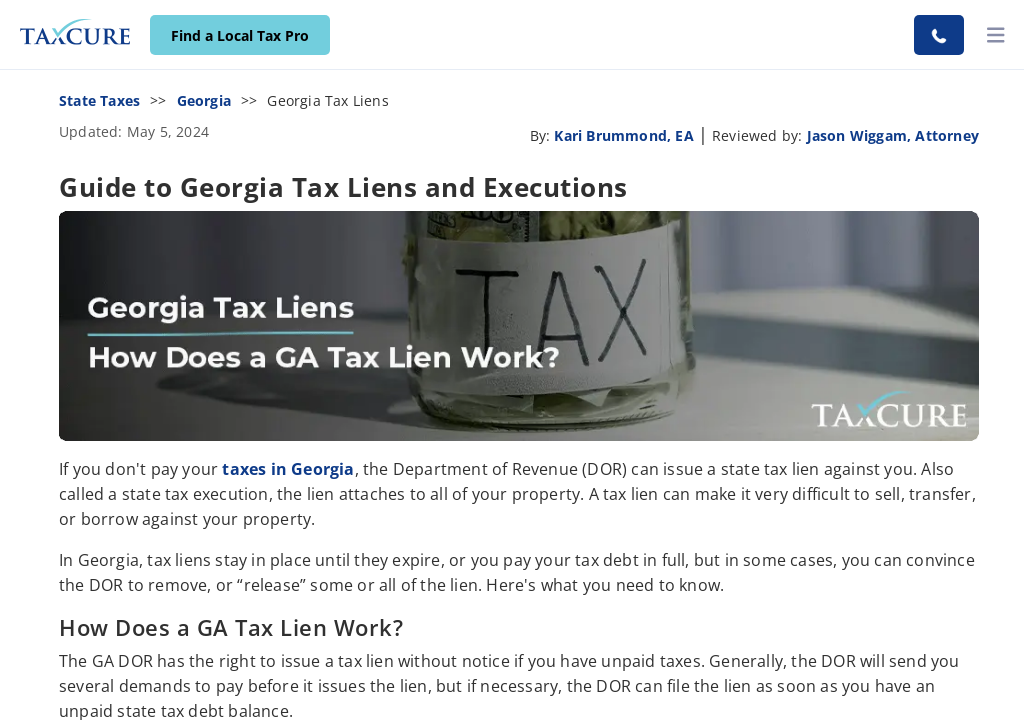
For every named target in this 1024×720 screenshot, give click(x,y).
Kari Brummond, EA (623, 135)
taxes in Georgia (288, 469)
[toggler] (996, 35)
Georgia (204, 100)
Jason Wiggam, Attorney (893, 135)
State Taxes (99, 100)
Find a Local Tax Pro (240, 35)
